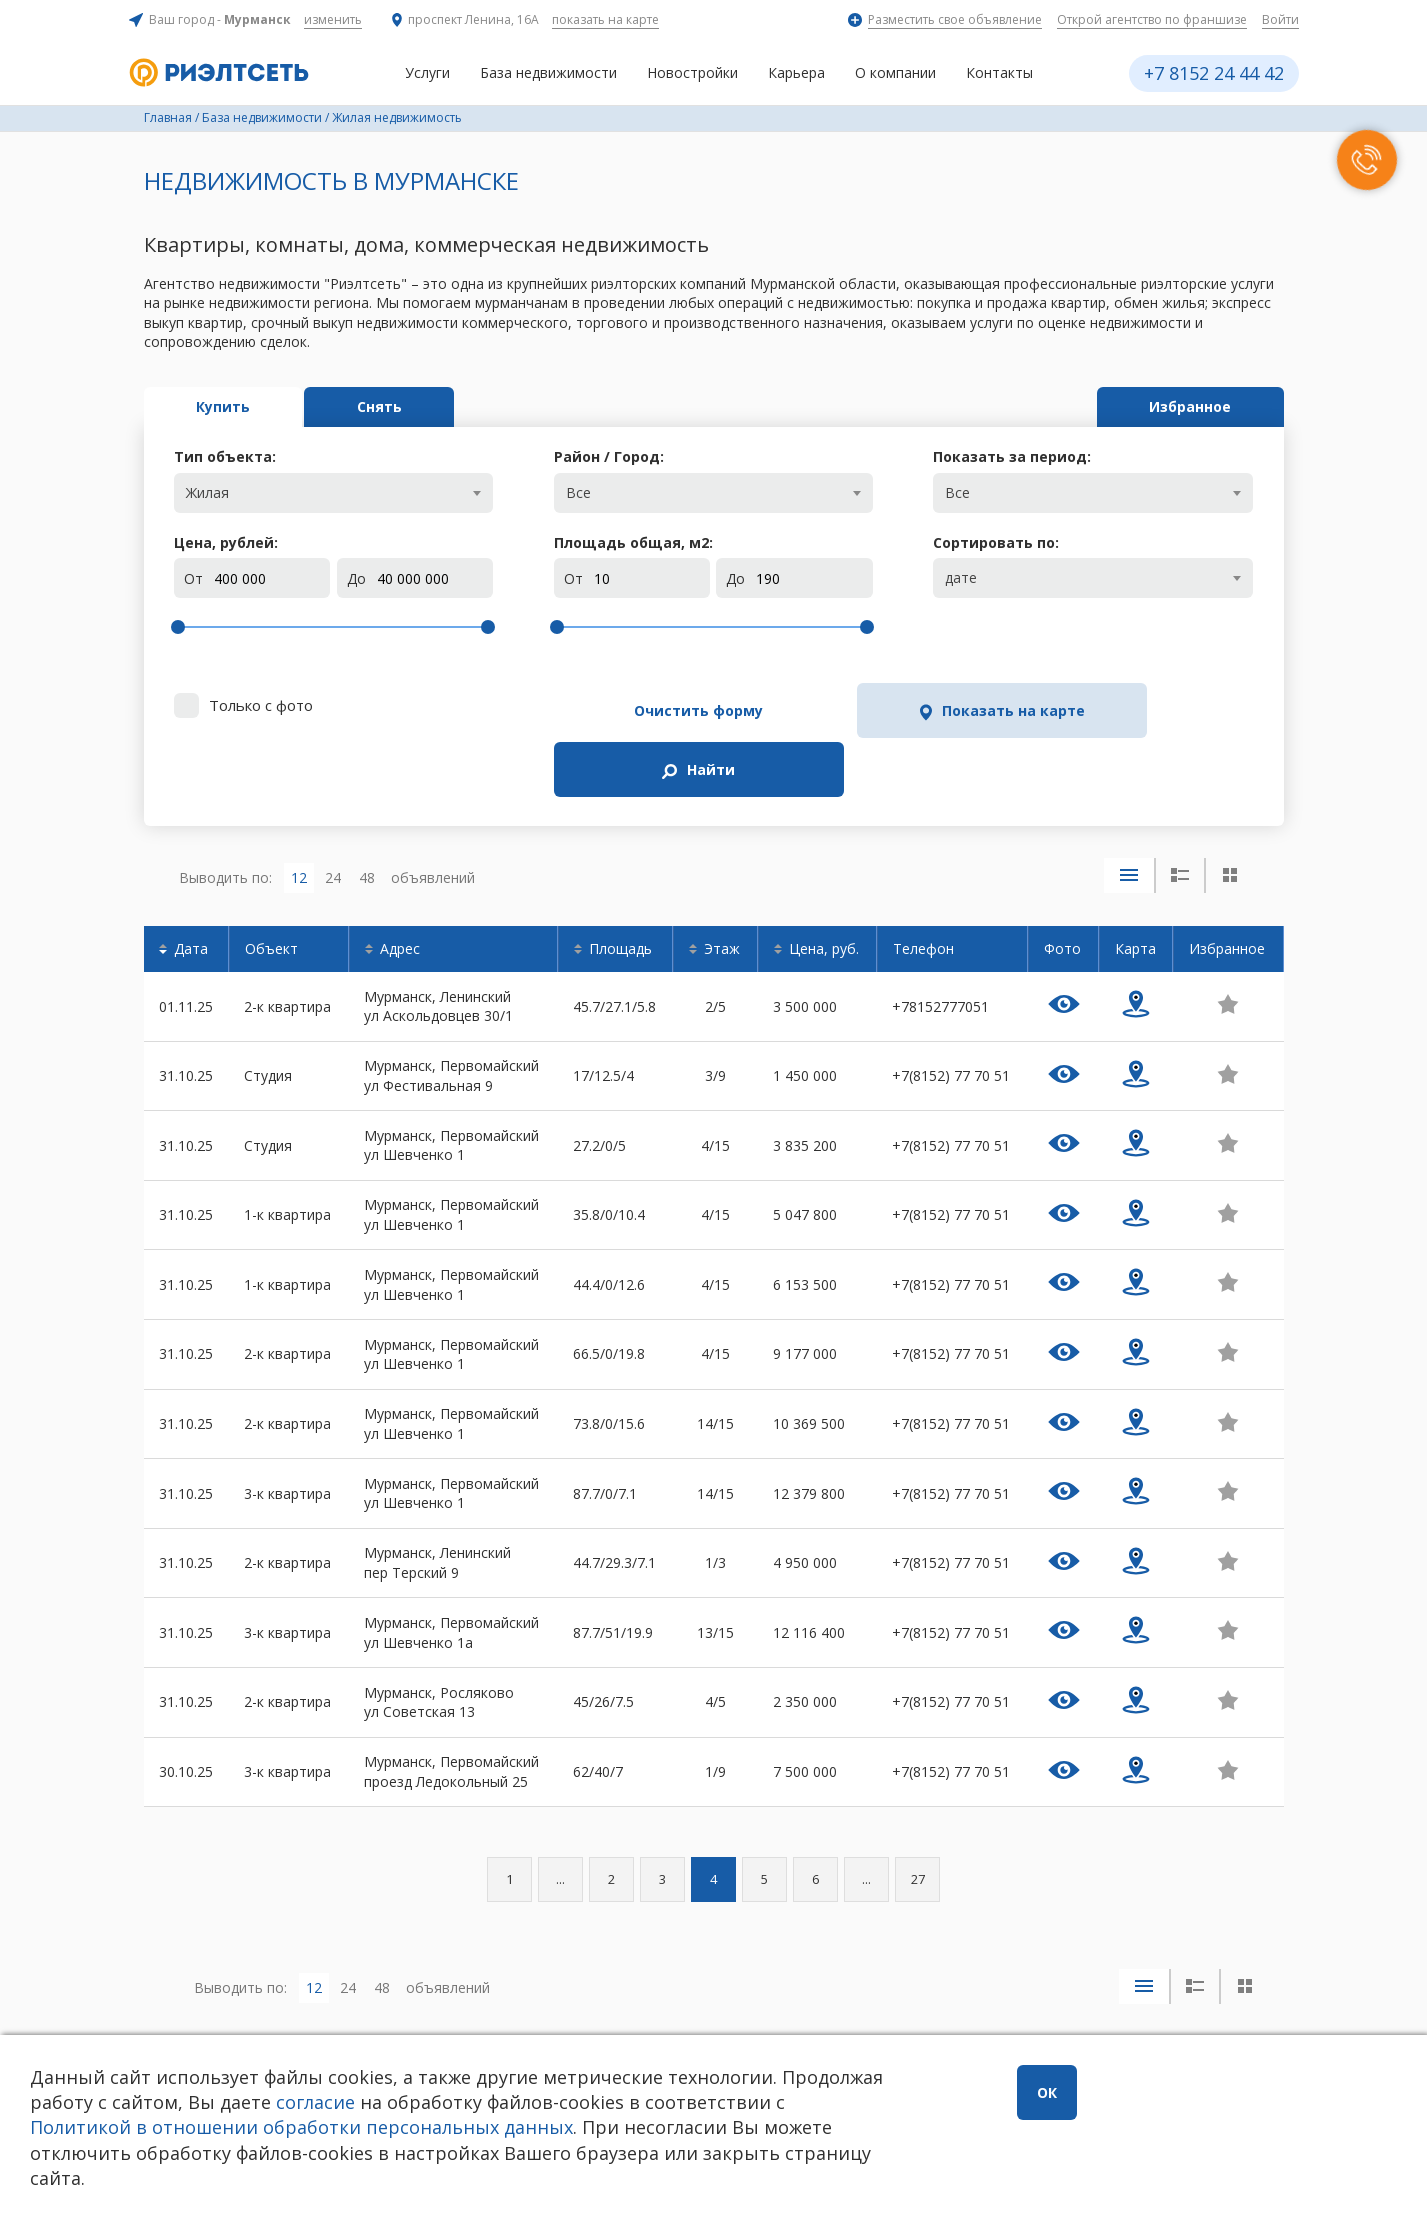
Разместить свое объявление (955, 19)
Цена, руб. (824, 885)
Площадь (620, 885)
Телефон (923, 885)
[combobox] (333, 493)
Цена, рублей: (226, 542)
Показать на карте (912, 710)
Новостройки (692, 72)
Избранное (1183, 406)
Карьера (796, 72)
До (356, 578)
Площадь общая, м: (633, 542)
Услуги (427, 72)
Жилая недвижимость (397, 117)
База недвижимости (548, 72)
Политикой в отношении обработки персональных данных (446, 2127)
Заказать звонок (424, 2030)
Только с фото (261, 705)
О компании (895, 72)
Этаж (722, 885)
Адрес (400, 885)
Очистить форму (665, 710)
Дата (191, 885)
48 (367, 813)
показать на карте (605, 19)
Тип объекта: (225, 456)
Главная (168, 117)
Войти (1280, 19)
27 (918, 1816)
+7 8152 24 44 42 (1214, 73)
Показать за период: (1012, 456)
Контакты (999, 72)
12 (299, 813)
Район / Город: (609, 456)
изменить (333, 19)
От (193, 578)
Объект (271, 885)
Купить (231, 406)
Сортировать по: (996, 542)
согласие (421, 2102)
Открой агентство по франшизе (1152, 19)
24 (333, 813)
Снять (402, 406)
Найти (1151, 710)
